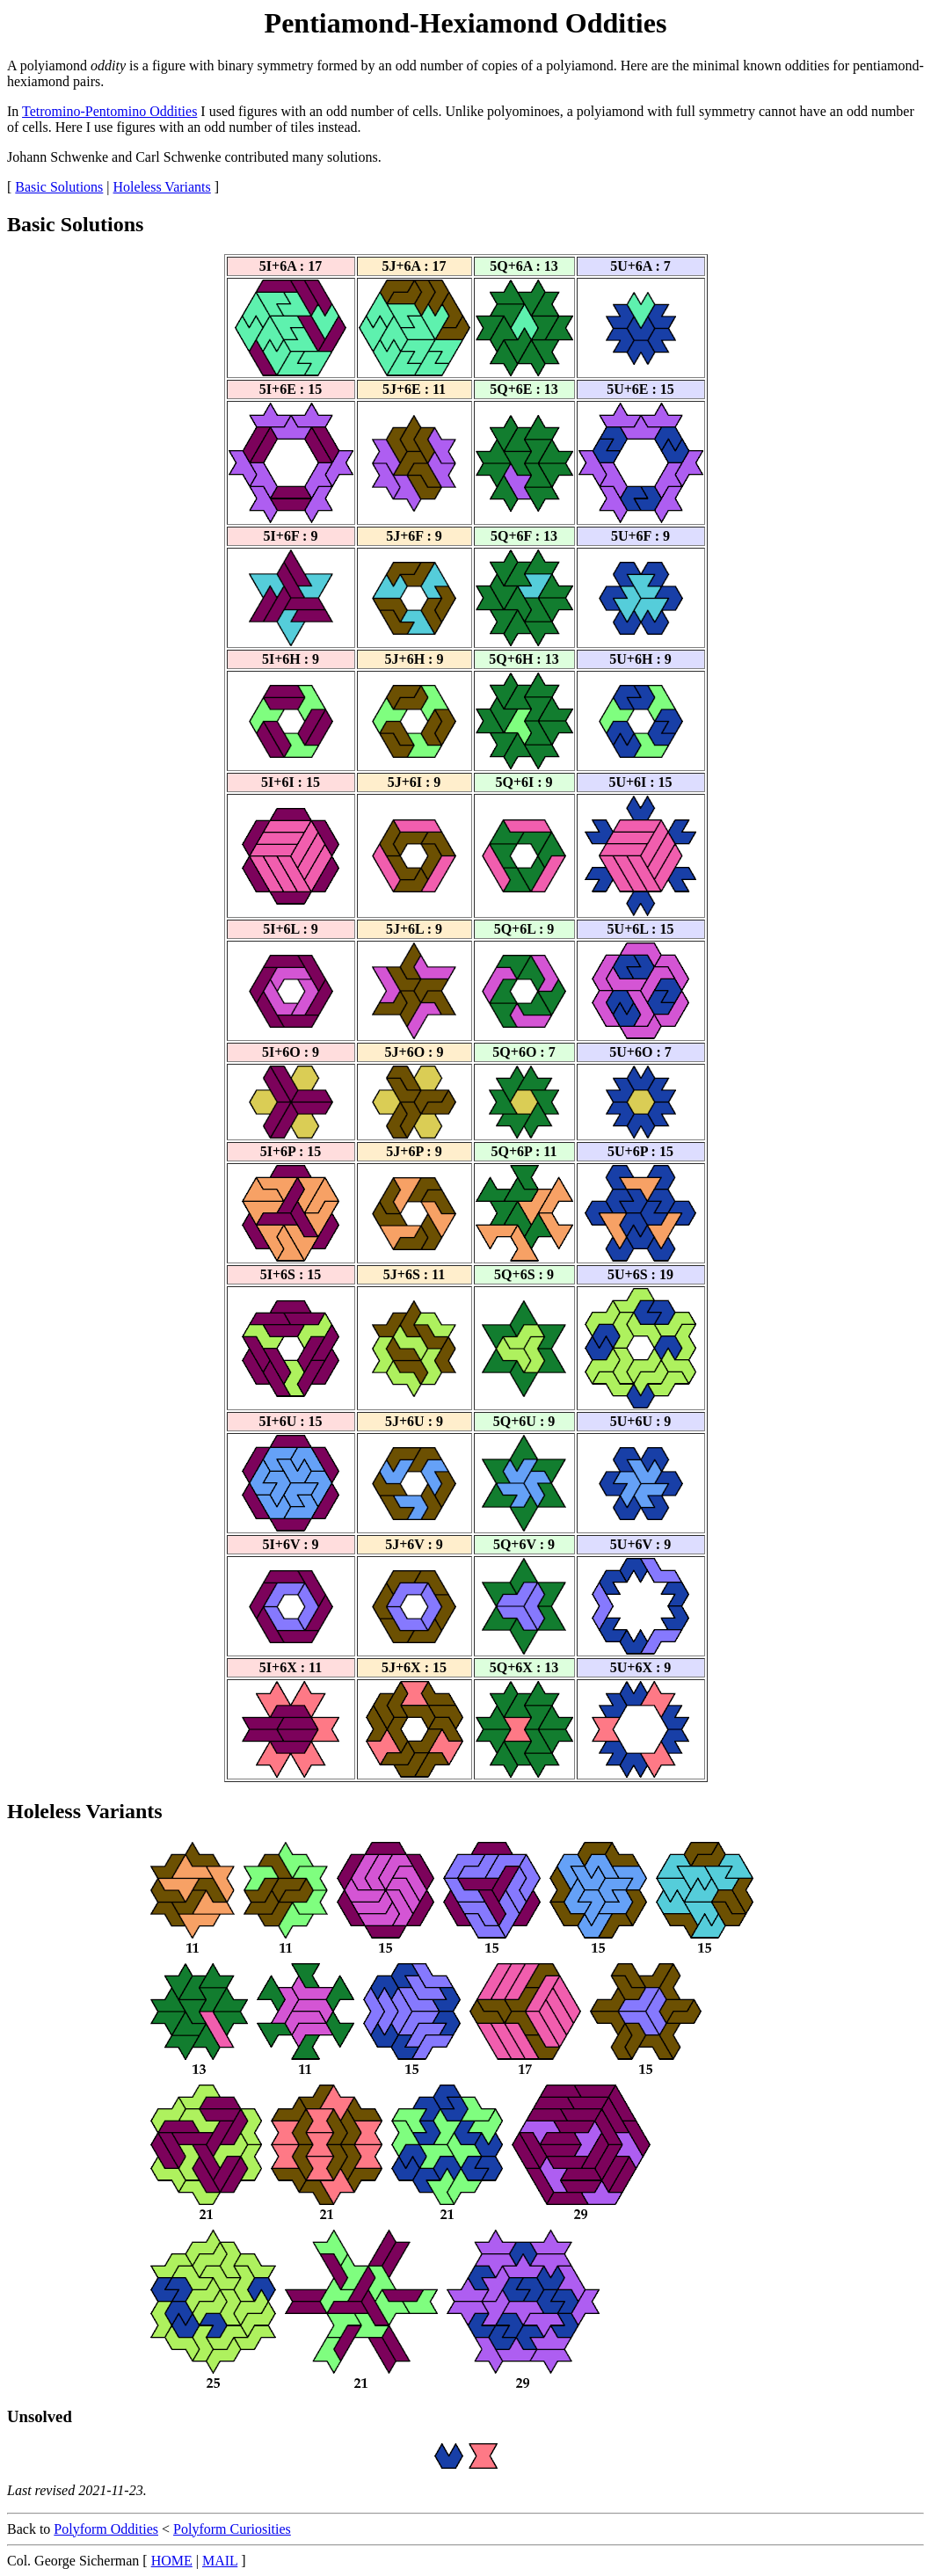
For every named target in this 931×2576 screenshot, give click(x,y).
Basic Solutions (59, 186)
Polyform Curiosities (232, 2528)
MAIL (219, 2560)
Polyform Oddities (106, 2528)
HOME (172, 2560)
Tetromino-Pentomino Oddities (109, 111)
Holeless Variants (162, 186)
